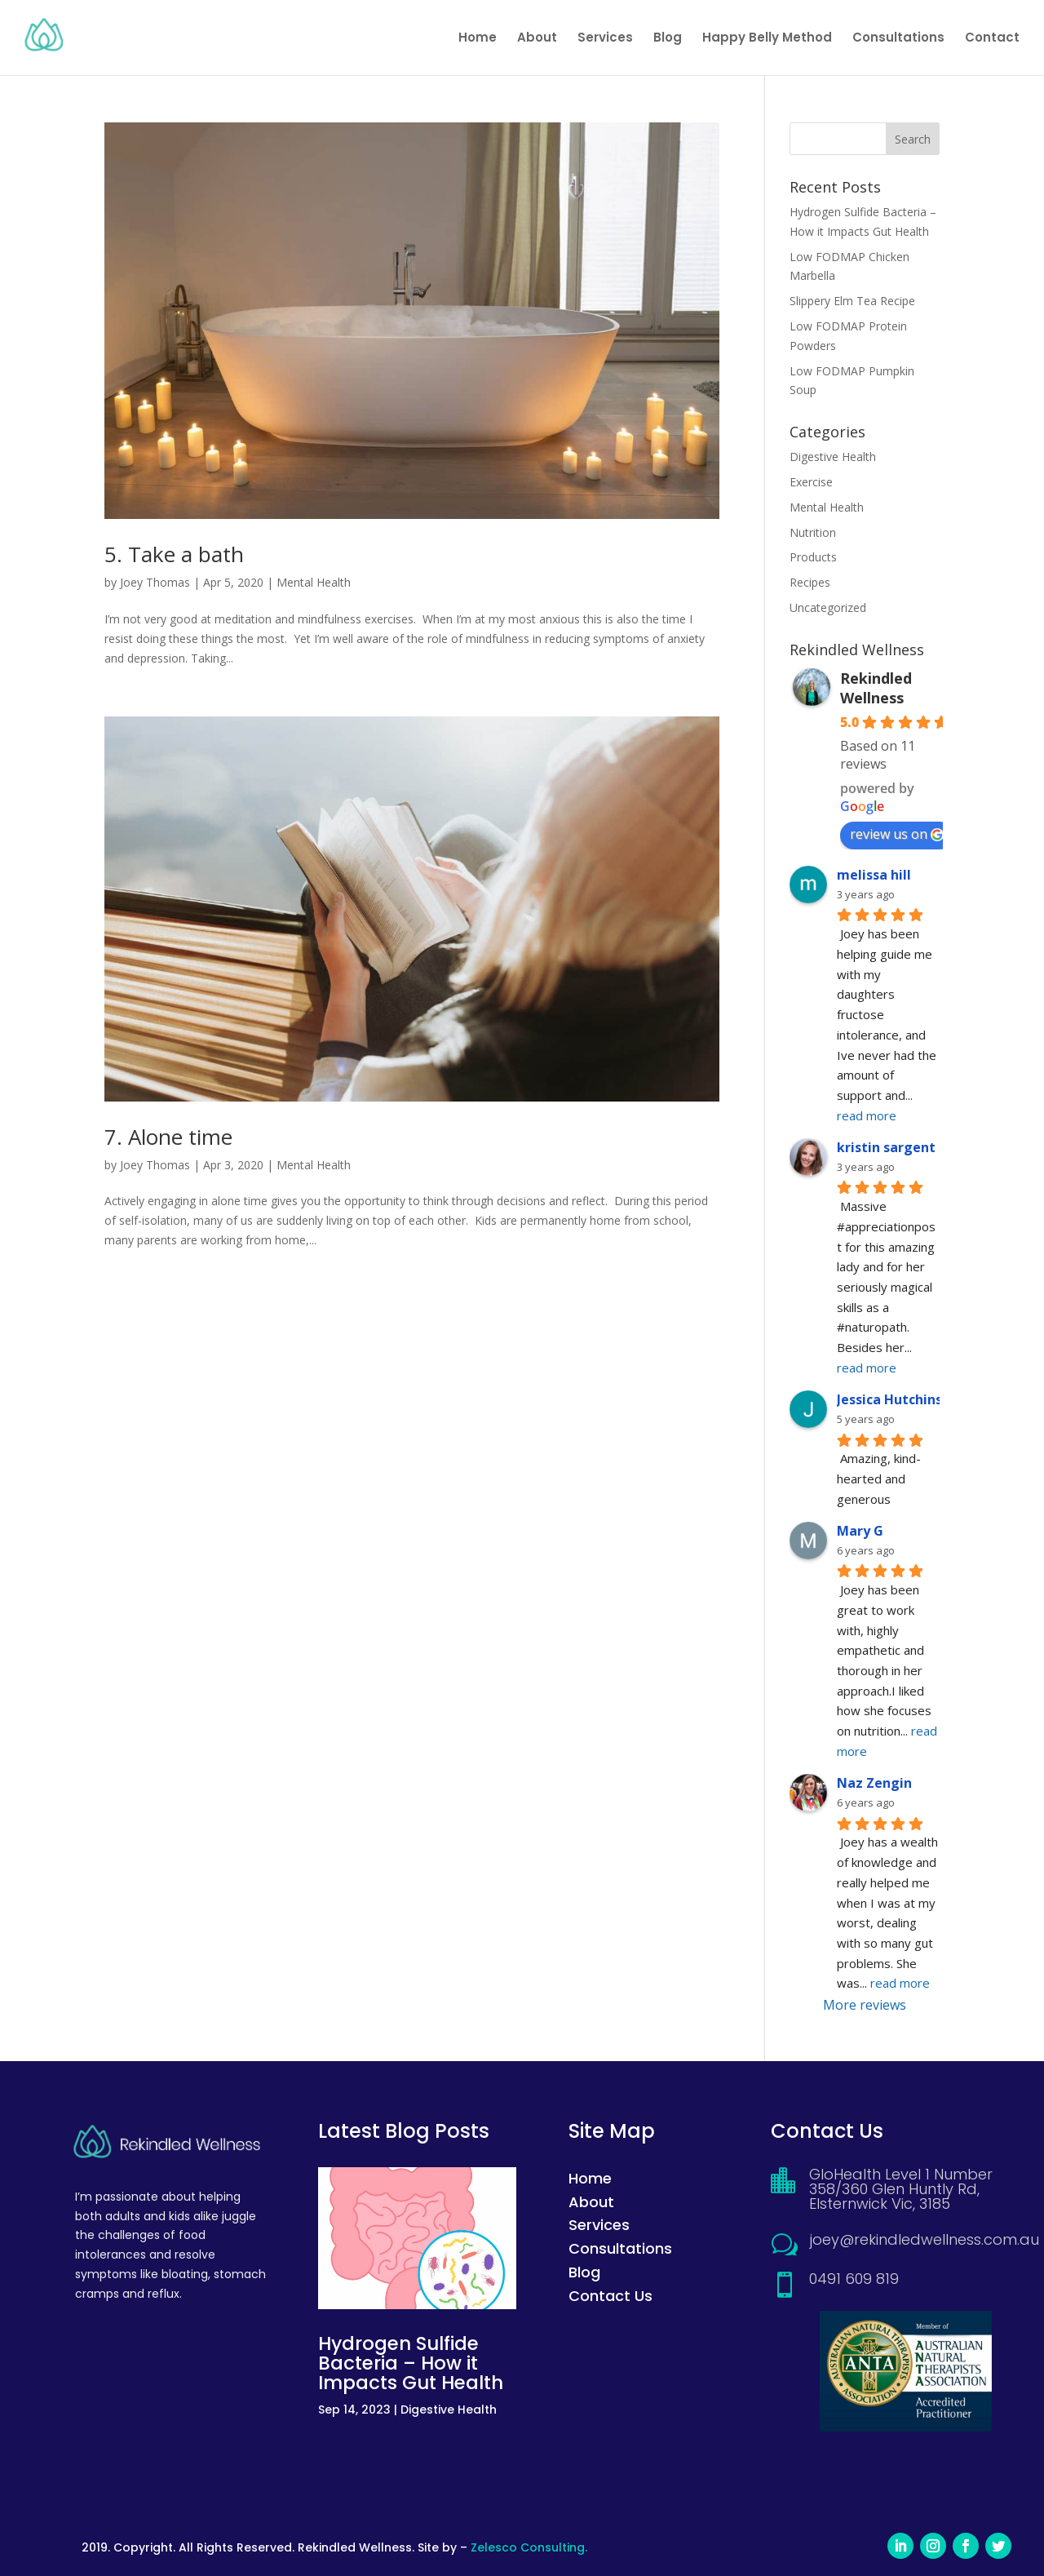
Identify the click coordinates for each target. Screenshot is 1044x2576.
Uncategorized (828, 607)
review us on (897, 834)
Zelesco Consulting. (529, 2547)
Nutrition (813, 532)
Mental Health (313, 582)
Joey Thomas (155, 582)
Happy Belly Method (767, 39)
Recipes (810, 582)
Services (605, 39)
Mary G (860, 1531)
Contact (992, 39)
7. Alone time (168, 1136)
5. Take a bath (174, 554)
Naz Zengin (874, 1783)
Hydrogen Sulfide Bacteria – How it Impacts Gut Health (410, 2363)
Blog (667, 39)
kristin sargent (886, 1147)
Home (477, 39)
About (537, 39)
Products (813, 557)
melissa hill (874, 875)
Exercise (811, 482)
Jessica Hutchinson (897, 1399)
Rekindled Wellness (876, 687)
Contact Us (610, 2296)
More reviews (864, 2005)
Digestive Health (833, 456)
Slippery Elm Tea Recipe (852, 300)
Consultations (898, 39)
